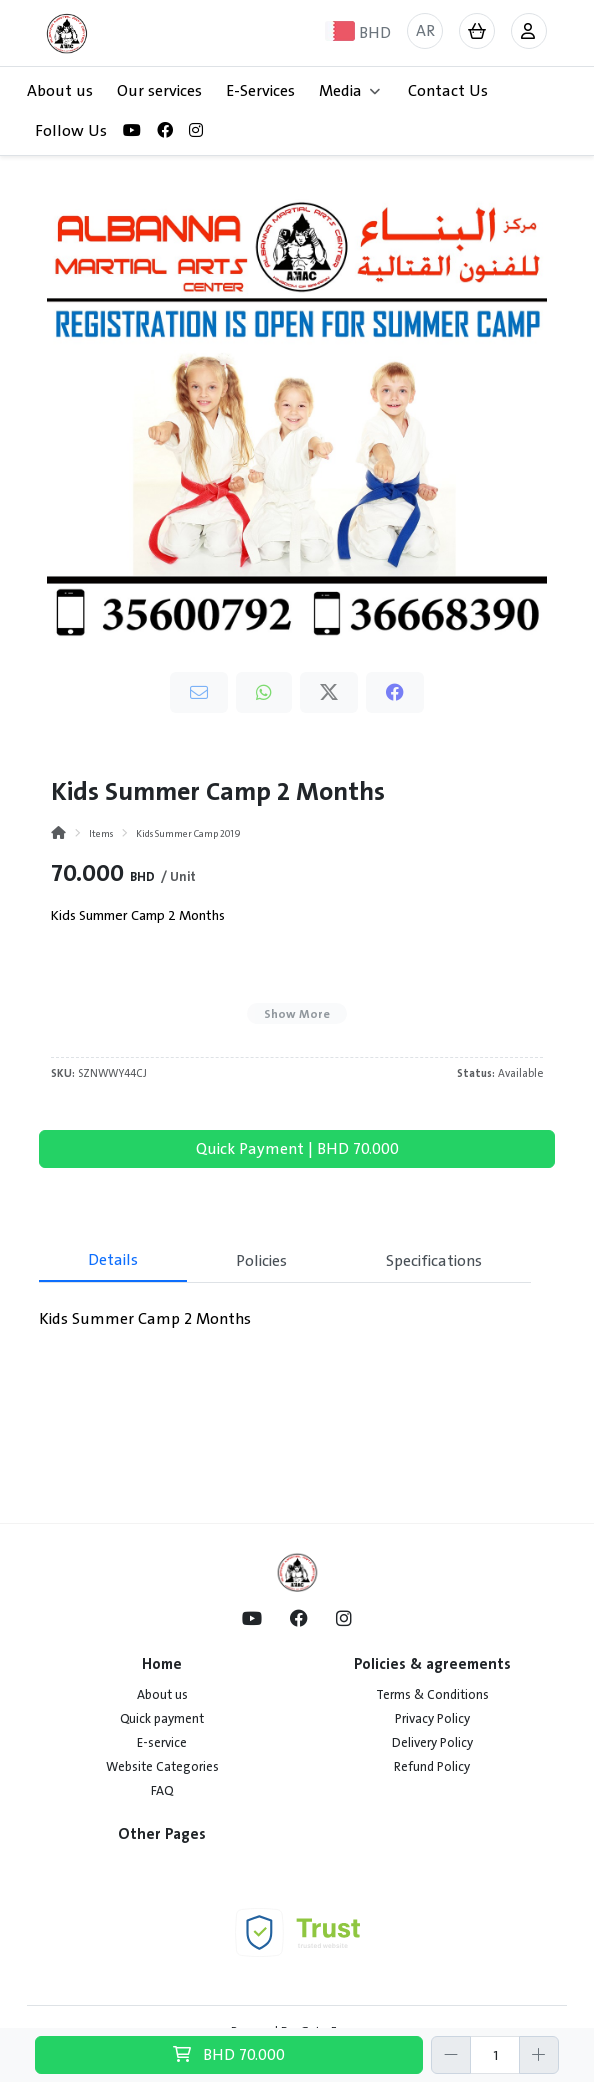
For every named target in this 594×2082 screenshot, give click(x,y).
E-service (162, 1743)
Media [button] (349, 91)
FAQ (162, 1791)
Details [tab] (113, 1260)
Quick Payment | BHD (297, 1149)
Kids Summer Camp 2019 (188, 833)
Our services (159, 91)
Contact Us (448, 91)
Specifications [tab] (434, 1261)
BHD (229, 2055)
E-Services (260, 91)
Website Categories (162, 1767)
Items (101, 833)
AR (425, 31)
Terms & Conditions (432, 1695)
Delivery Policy (432, 1743)
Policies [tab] (261, 1261)
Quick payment (162, 1719)
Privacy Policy (432, 1719)
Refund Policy (432, 1767)
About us (60, 91)
